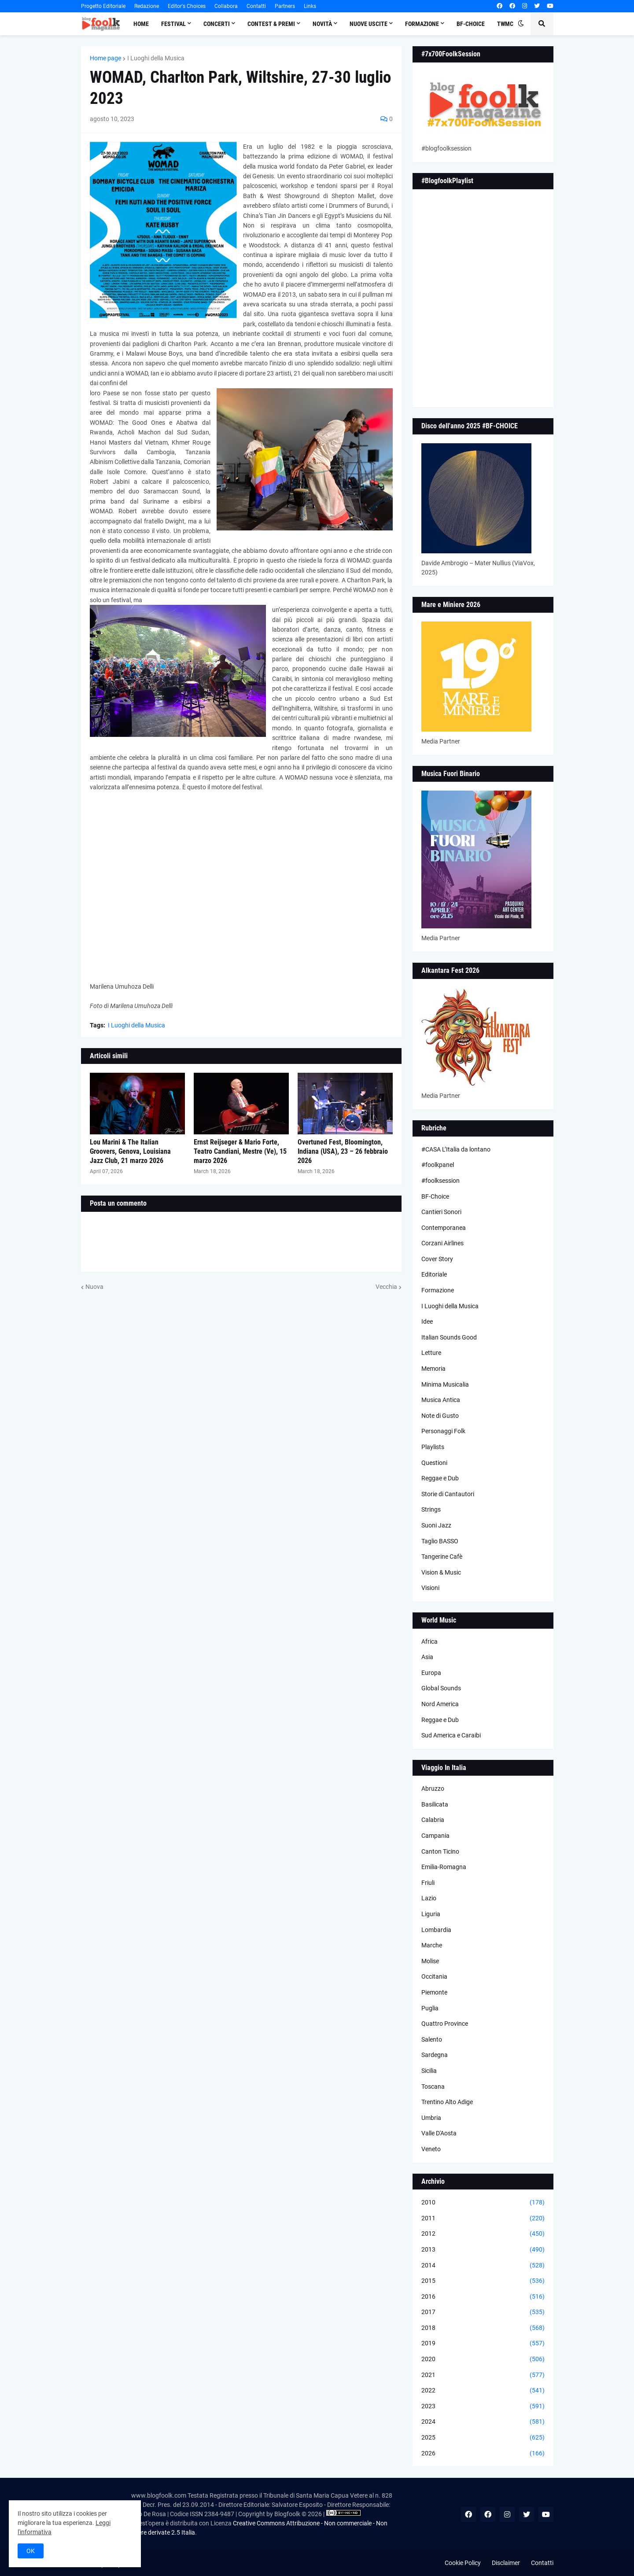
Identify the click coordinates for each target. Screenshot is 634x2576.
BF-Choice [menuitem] (471, 23)
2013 (483, 2249)
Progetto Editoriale (103, 6)
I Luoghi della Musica (155, 58)
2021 (483, 2375)
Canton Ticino (440, 1851)
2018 (483, 2328)
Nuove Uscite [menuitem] (368, 23)
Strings (431, 1509)
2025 (483, 2437)
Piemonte (434, 1992)
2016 (483, 2297)
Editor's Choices (187, 6)
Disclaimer (506, 2562)
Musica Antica (440, 1399)
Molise (430, 1961)
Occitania (434, 1976)
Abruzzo (432, 1788)
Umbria (431, 2117)
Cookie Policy (463, 2562)
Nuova (94, 1286)
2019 (483, 2343)
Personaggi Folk (443, 1431)
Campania (435, 1835)
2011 (483, 2218)
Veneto (431, 2149)
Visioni (430, 1587)
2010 (483, 2202)
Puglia (430, 2008)
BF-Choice (435, 1196)
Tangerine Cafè (441, 1556)
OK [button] (30, 2550)
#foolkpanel (437, 1164)
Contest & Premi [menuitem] (271, 23)
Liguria (430, 1913)
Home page (105, 58)
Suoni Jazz (436, 1525)
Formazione (437, 1290)
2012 (483, 2234)
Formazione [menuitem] (422, 23)
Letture (431, 1352)
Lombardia (436, 1929)
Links (310, 6)
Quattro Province (444, 2023)
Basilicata (434, 1804)
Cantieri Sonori (441, 1211)
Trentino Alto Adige (447, 2101)
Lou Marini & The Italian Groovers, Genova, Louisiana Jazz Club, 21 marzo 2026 (130, 1151)
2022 (483, 2390)
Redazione (146, 6)
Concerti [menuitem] (216, 23)
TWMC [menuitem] (505, 23)
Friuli (428, 1882)
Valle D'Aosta (439, 2133)
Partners (285, 6)
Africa (429, 1641)
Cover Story (437, 1258)
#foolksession (440, 1180)
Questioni (434, 1462)
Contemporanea (443, 1227)
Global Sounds (441, 1688)
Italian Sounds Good (449, 1337)
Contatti (256, 6)
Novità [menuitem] (322, 23)
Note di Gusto (440, 1415)
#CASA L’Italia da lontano (455, 1149)
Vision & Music (441, 1572)
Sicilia (429, 2070)
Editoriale (434, 1274)
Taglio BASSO (439, 1541)
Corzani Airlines (442, 1243)
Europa (431, 1672)
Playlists (432, 1446)
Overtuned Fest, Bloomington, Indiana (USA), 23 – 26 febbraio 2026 (343, 1151)
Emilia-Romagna (443, 1866)
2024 (483, 2422)
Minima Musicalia (445, 1384)
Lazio (428, 1898)
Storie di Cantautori (447, 1494)
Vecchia (386, 1286)
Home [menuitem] (141, 23)
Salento (431, 2039)
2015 (483, 2281)
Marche (431, 1945)
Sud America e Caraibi (451, 1735)
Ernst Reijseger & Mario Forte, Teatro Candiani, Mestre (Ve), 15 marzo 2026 (240, 1151)
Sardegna (434, 2054)
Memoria (433, 1368)
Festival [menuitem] (173, 23)
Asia (427, 1656)
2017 (483, 2312)
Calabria (432, 1819)
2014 (483, 2265)
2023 (483, 2406)
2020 (483, 2359)
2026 (483, 2453)
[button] (521, 23)
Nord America (440, 1704)
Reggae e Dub (440, 1478)
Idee (427, 1321)
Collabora (226, 6)
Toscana (433, 2086)
